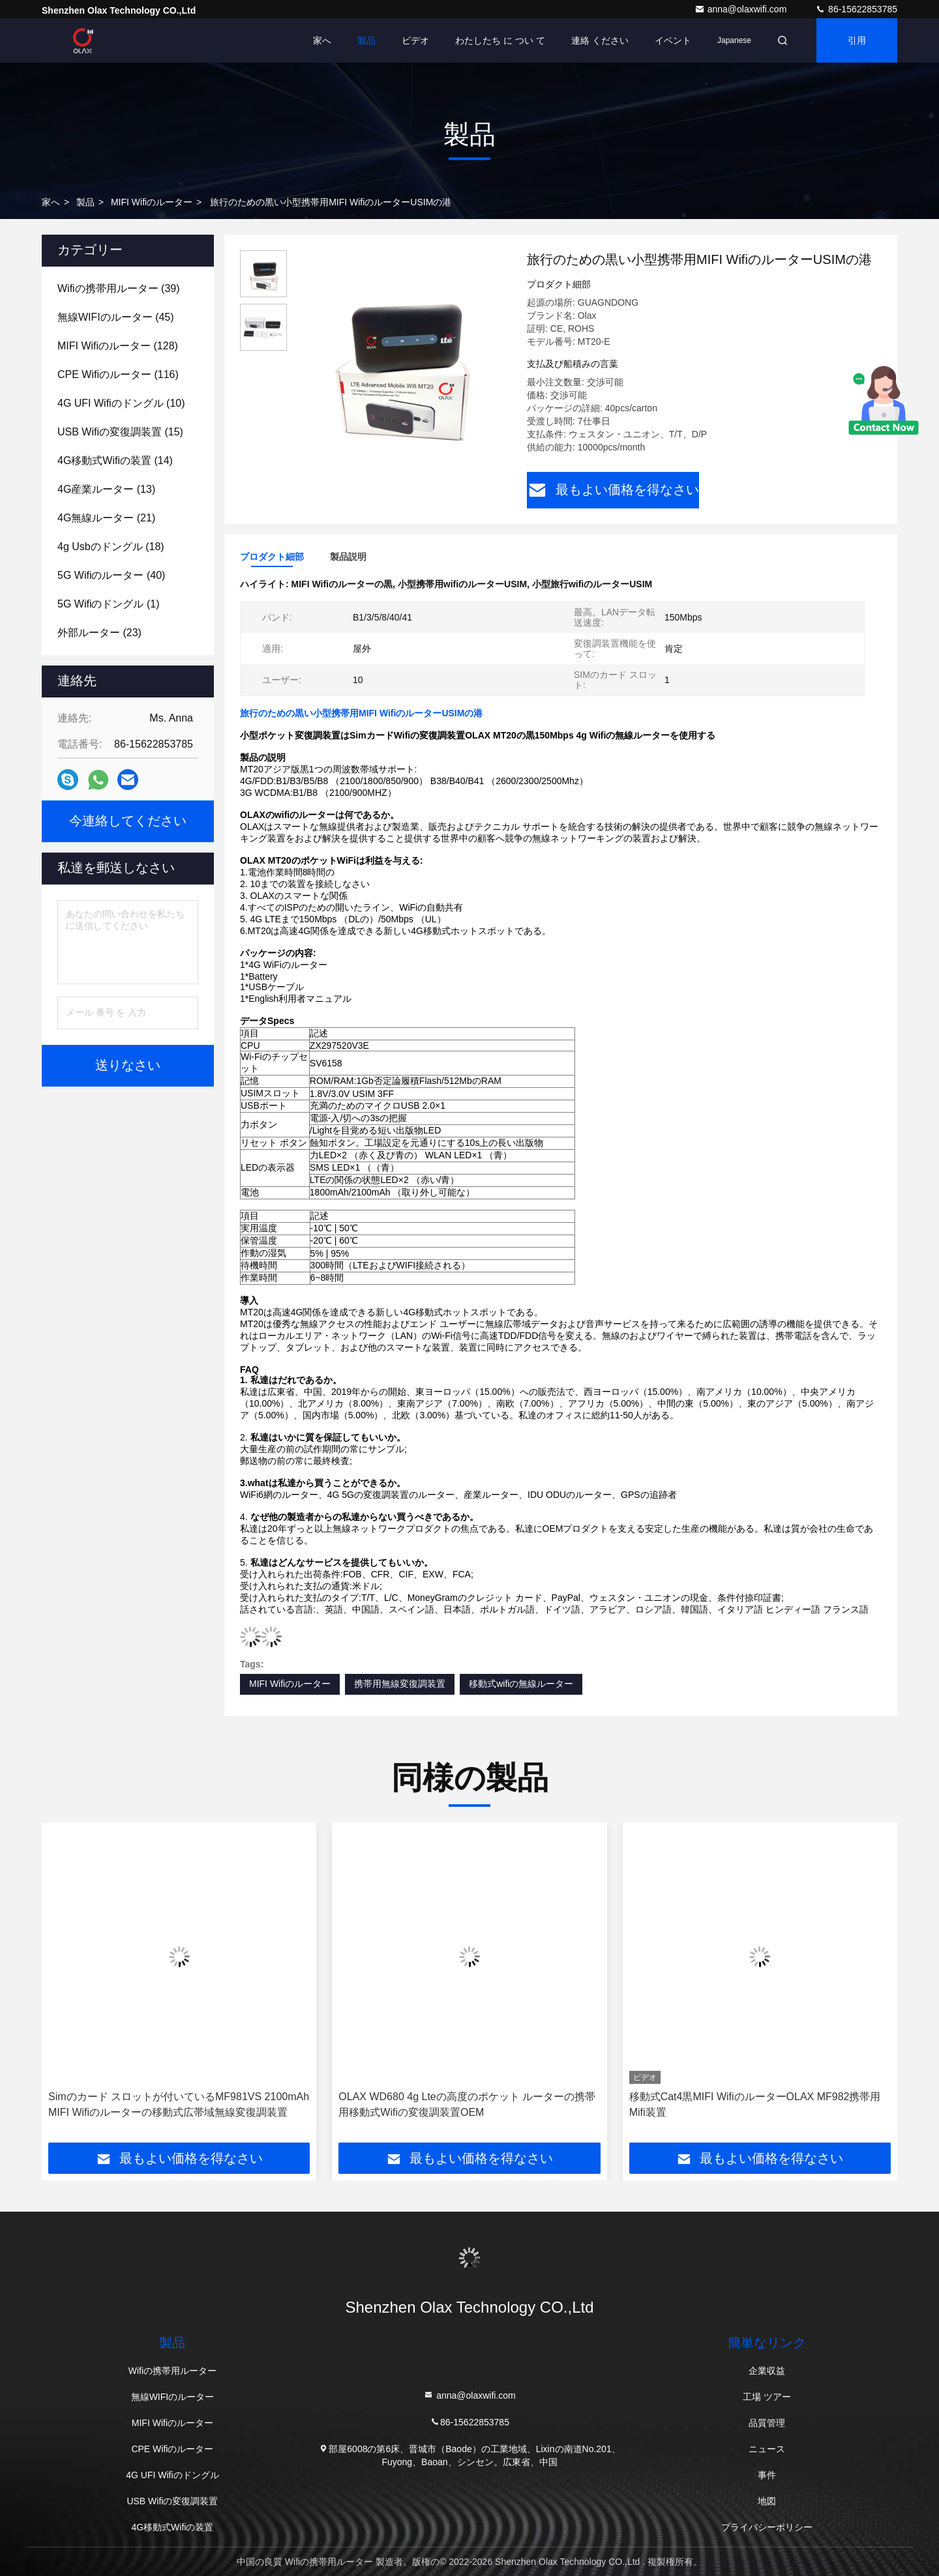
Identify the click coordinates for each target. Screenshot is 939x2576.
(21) (106, 517)
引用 (857, 40)
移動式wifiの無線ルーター (521, 1683)
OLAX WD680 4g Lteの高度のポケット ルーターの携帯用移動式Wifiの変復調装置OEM (466, 2104)
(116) (118, 374)
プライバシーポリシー (766, 2527)
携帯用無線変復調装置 (399, 1683)
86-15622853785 (856, 9)
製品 (366, 40)
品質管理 (767, 2423)
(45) (115, 317)
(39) (118, 288)
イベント (673, 40)
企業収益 (767, 2370)
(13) (106, 489)
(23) (99, 632)
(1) (108, 603)
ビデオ (415, 40)
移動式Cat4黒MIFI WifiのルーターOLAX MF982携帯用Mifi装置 (755, 2104)
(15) (120, 431)
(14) (115, 460)
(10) (121, 403)
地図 (767, 2501)
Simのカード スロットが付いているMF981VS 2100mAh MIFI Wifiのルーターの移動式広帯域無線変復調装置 (178, 2104)
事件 (767, 2475)
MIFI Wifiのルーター (151, 202)
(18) (110, 546)
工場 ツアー (767, 2397)
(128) (117, 345)
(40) (111, 575)
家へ (322, 40)
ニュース (767, 2449)
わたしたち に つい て (500, 40)
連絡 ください (600, 40)
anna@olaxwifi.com (742, 9)
